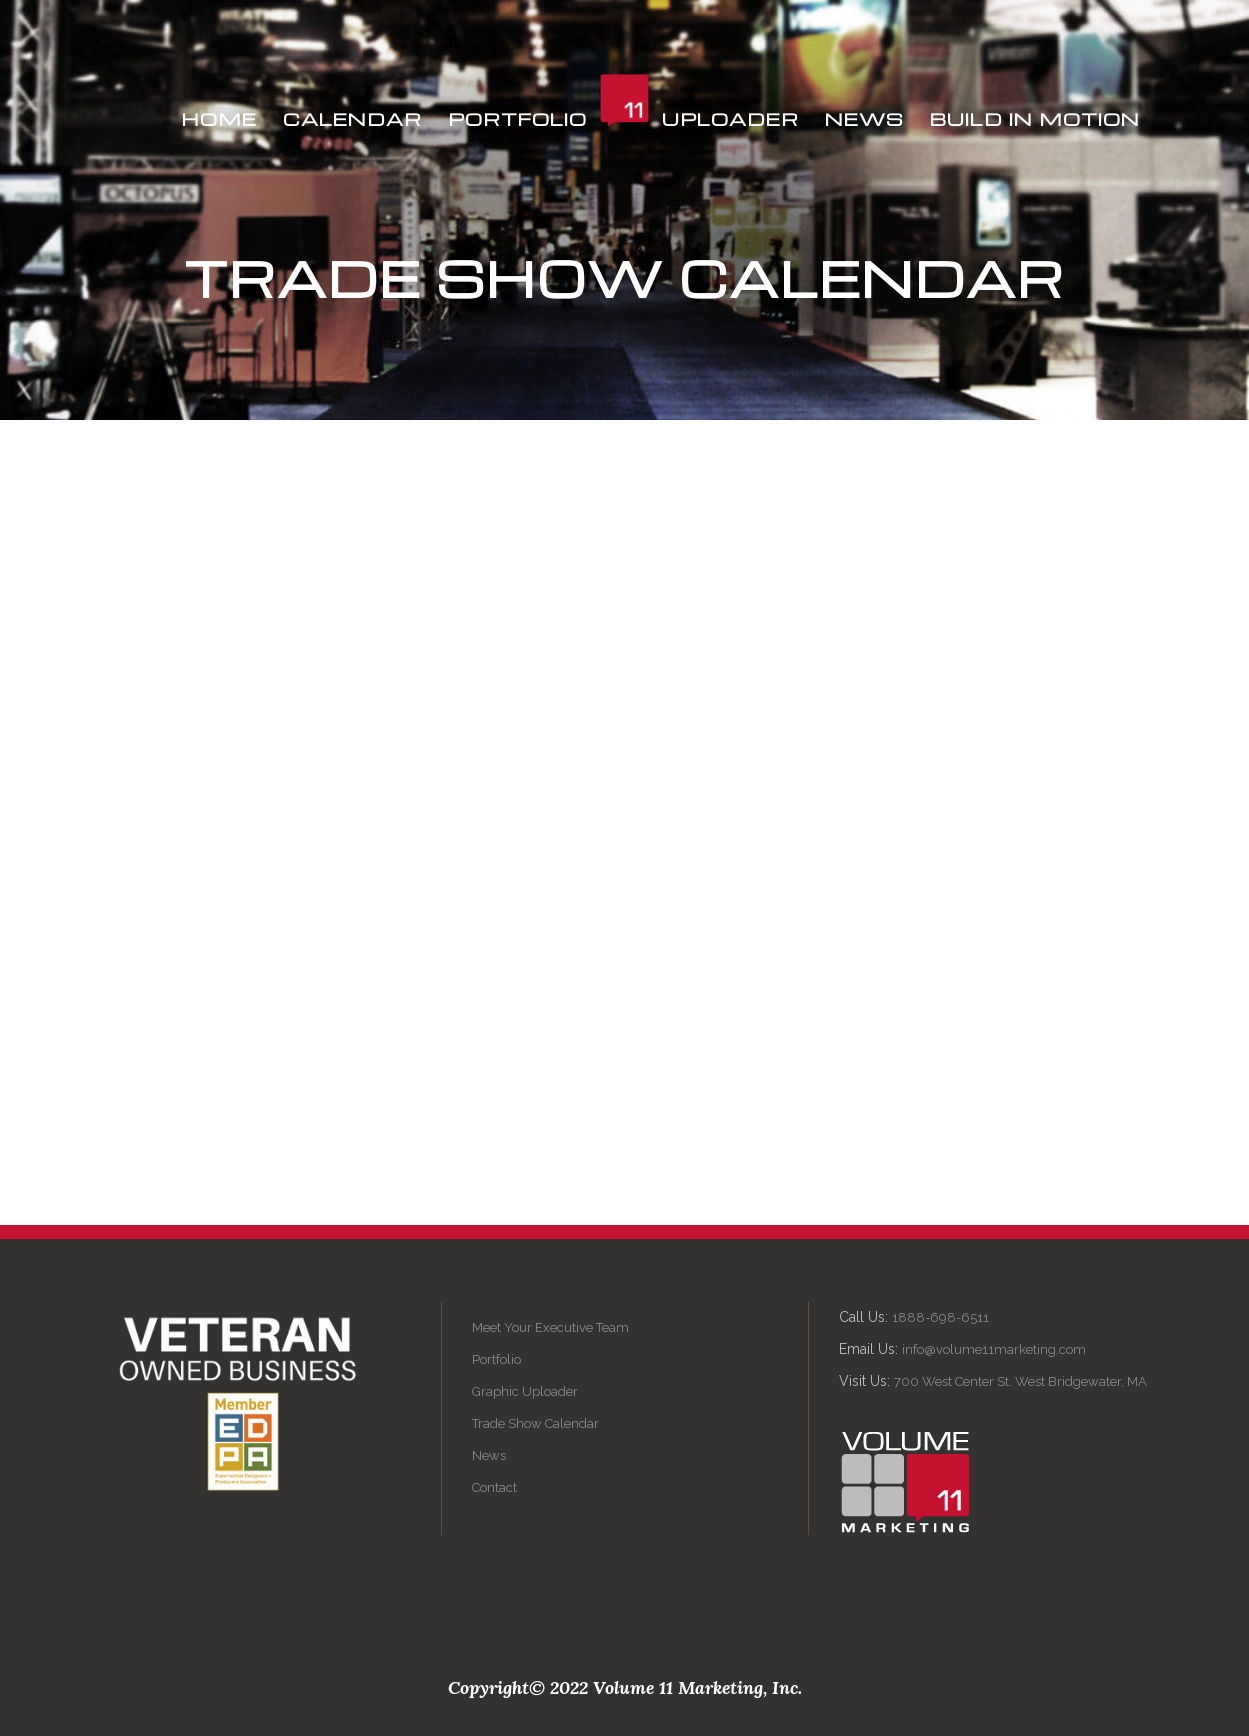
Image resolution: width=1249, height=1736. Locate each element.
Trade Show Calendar (535, 1423)
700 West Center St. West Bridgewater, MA (1020, 1381)
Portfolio (496, 1359)
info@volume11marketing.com (994, 1349)
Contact (494, 1487)
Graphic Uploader (525, 1391)
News (489, 1455)
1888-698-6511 (940, 1317)
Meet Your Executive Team (550, 1327)
